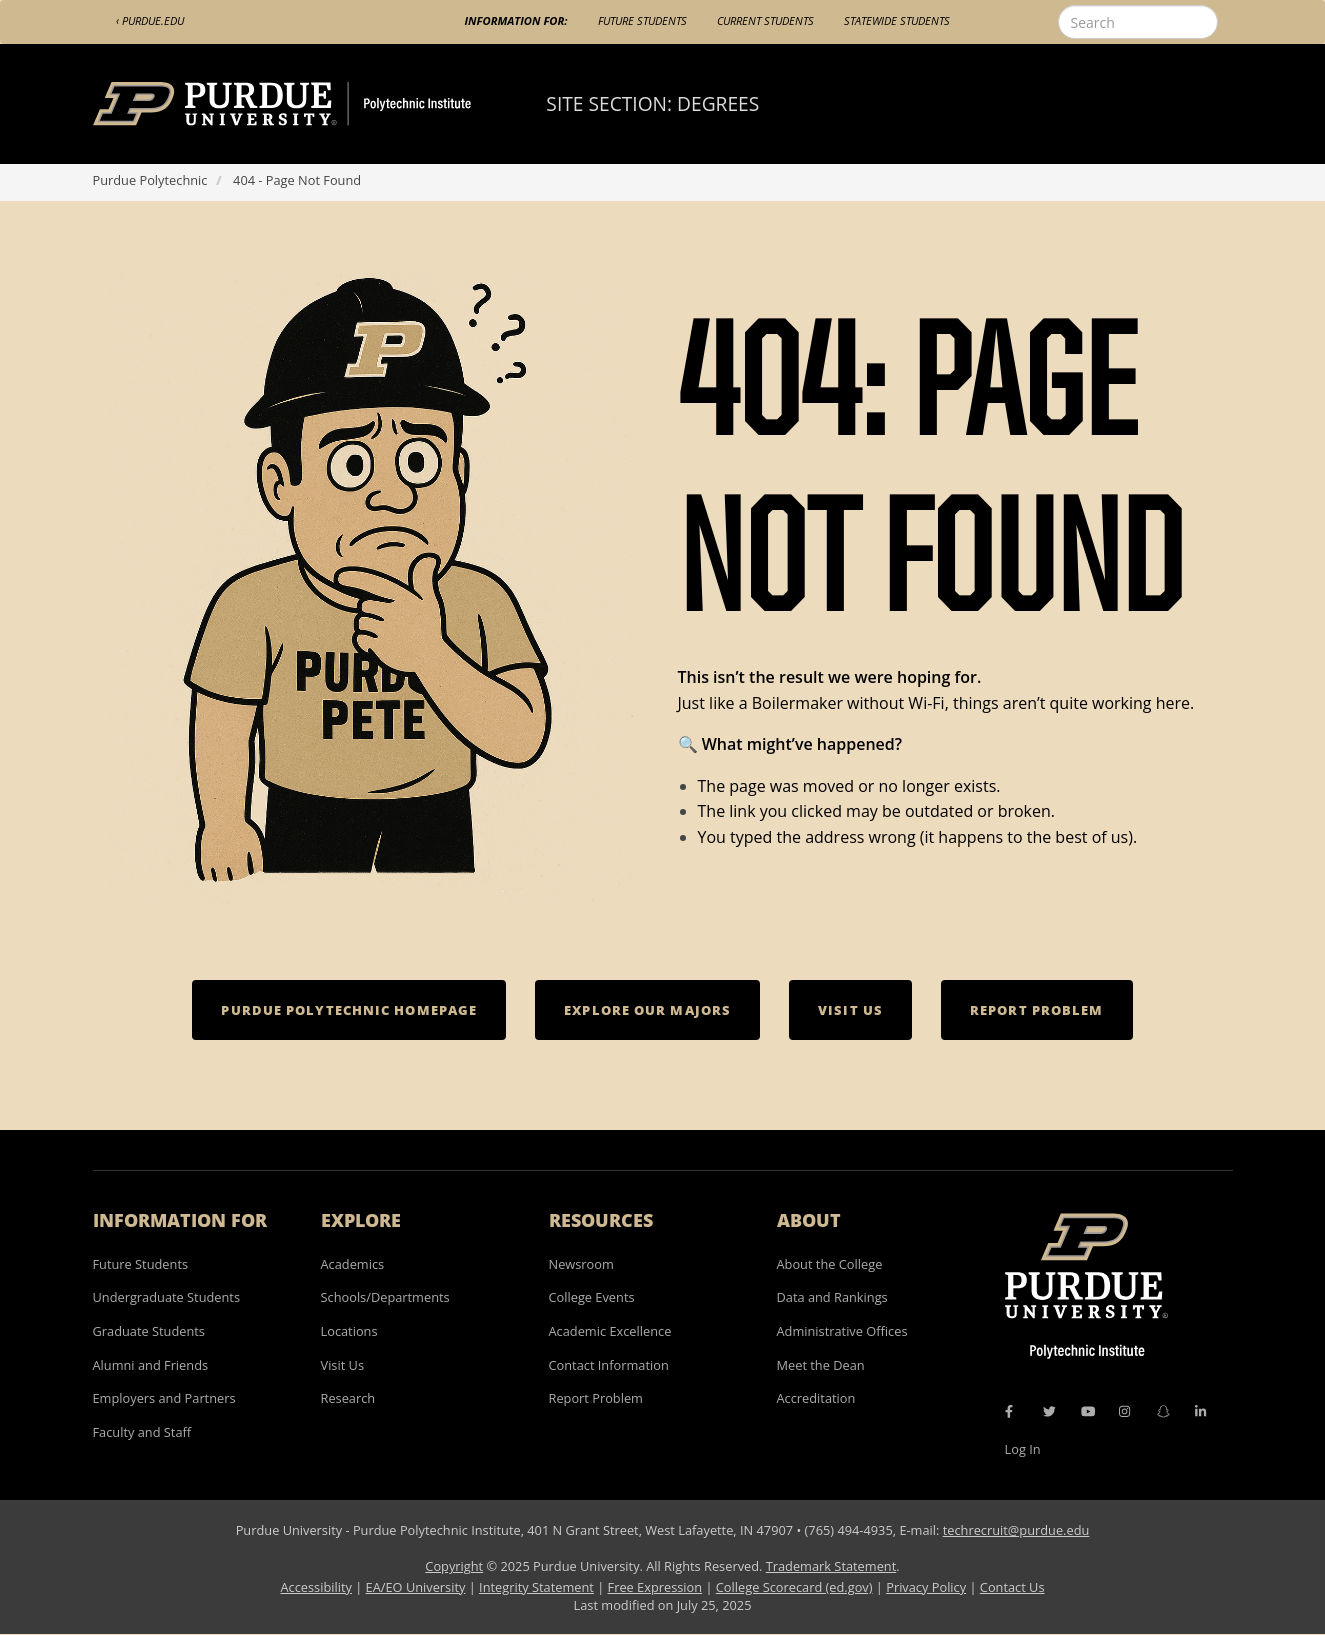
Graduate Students (149, 1331)
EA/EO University (416, 1587)
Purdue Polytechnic (150, 180)
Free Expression (655, 1587)
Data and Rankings (832, 1297)
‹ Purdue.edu (150, 20)
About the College (830, 1264)
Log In (1023, 1449)
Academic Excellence (610, 1331)
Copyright (454, 1566)
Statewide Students (897, 20)
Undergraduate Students (167, 1297)
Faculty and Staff (142, 1432)
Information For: (516, 20)
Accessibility (315, 1587)
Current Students (765, 20)
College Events (592, 1297)
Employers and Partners (164, 1398)
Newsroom (581, 1264)
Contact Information (609, 1365)
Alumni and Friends (151, 1365)
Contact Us (1012, 1587)
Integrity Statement (536, 1587)
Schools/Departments (385, 1297)
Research (348, 1398)
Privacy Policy (926, 1587)
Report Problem (596, 1398)
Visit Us (343, 1365)
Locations (349, 1331)
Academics (353, 1264)
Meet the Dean (821, 1365)
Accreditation (816, 1398)
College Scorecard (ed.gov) (794, 1587)
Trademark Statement (831, 1566)
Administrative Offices (842, 1331)
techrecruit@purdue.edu (1016, 1530)
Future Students (642, 20)
